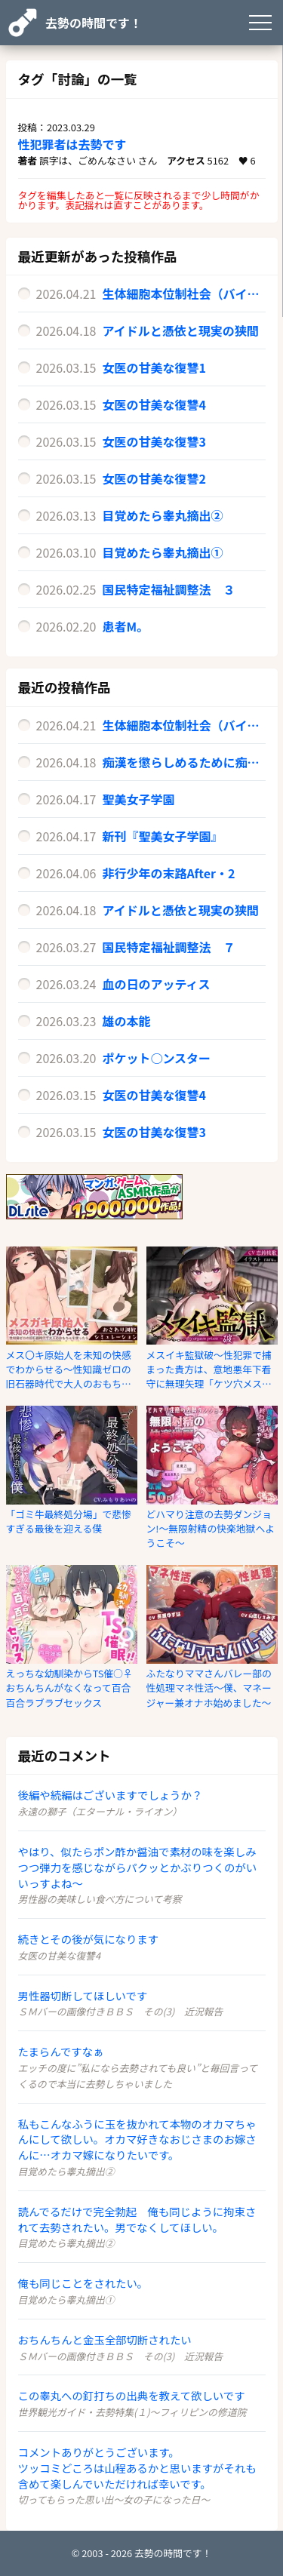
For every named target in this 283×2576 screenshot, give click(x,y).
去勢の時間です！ (93, 23)
